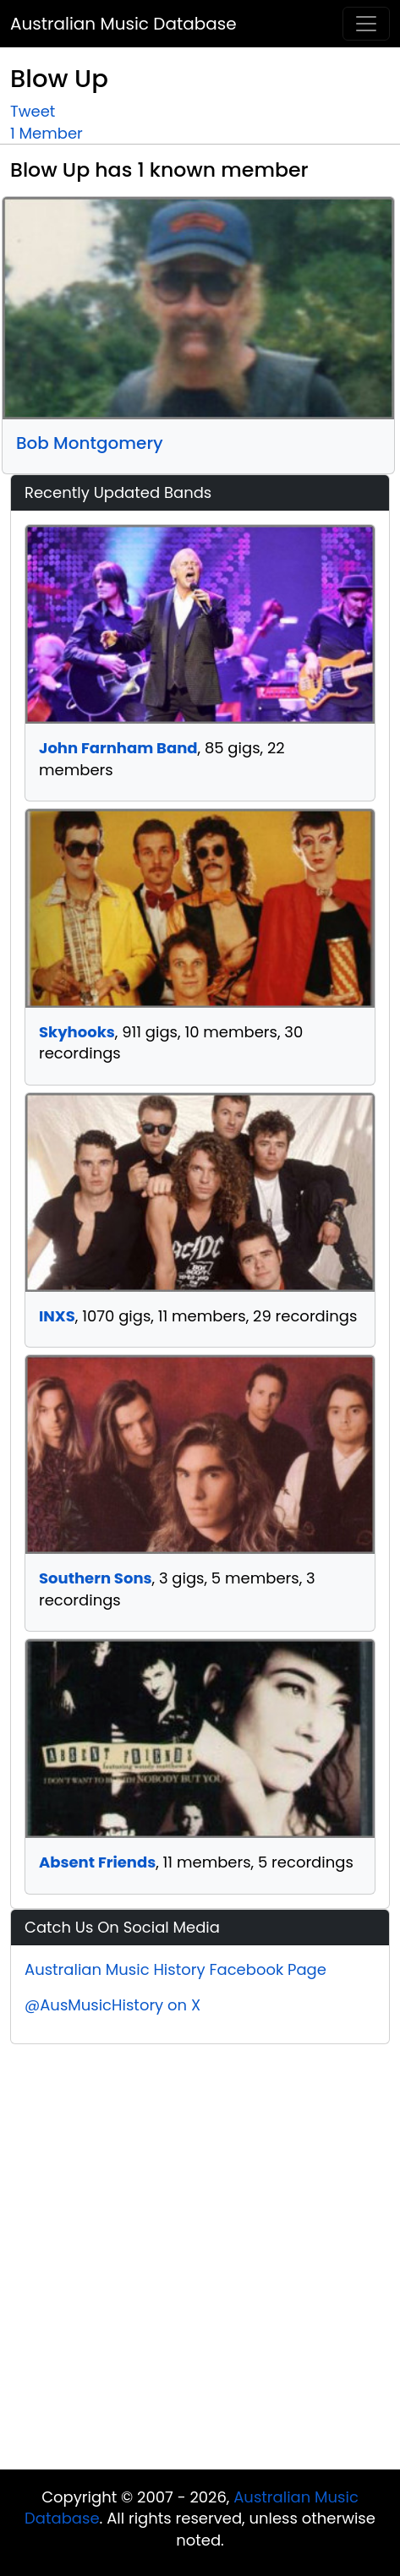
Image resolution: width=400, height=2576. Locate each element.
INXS (57, 1315)
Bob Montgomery (89, 443)
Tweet (32, 111)
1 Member (46, 133)
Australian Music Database (123, 24)
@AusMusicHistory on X (112, 2004)
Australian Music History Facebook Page (175, 1969)
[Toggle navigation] (366, 24)
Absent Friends (97, 1862)
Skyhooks (77, 1031)
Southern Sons (95, 1578)
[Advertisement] (191, 2261)
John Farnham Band (118, 747)
